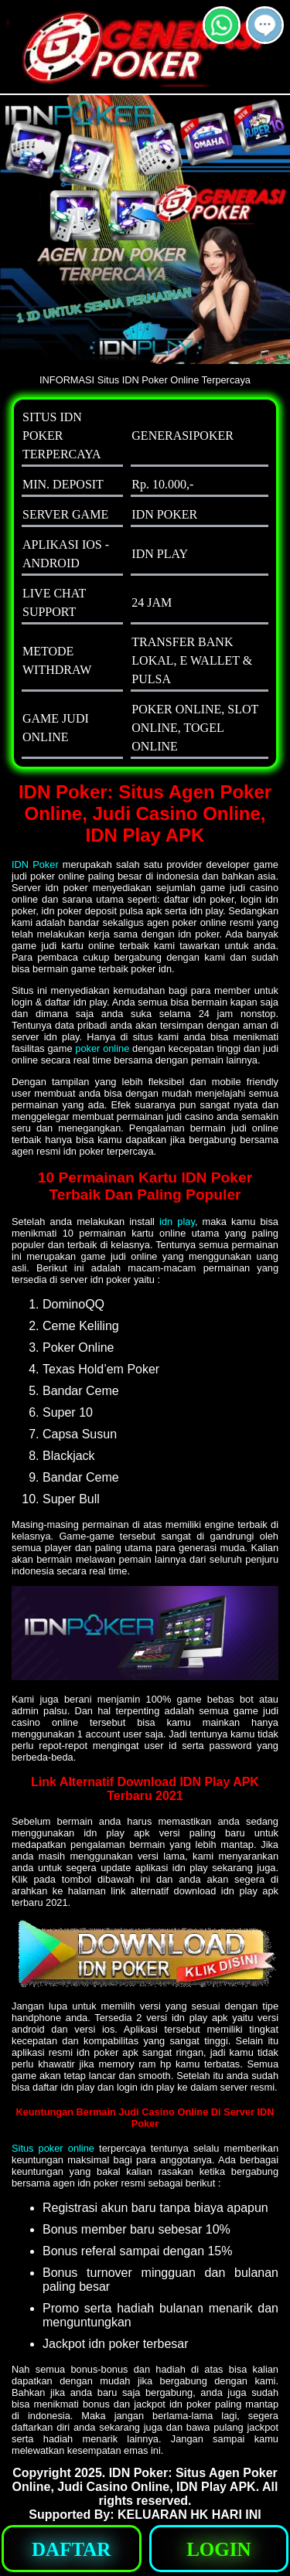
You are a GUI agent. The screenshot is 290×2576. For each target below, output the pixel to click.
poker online (102, 1048)
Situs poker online (53, 2148)
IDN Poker (35, 864)
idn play (177, 1221)
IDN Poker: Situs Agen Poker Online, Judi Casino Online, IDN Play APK (145, 2479)
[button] (264, 25)
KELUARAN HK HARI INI (189, 2514)
